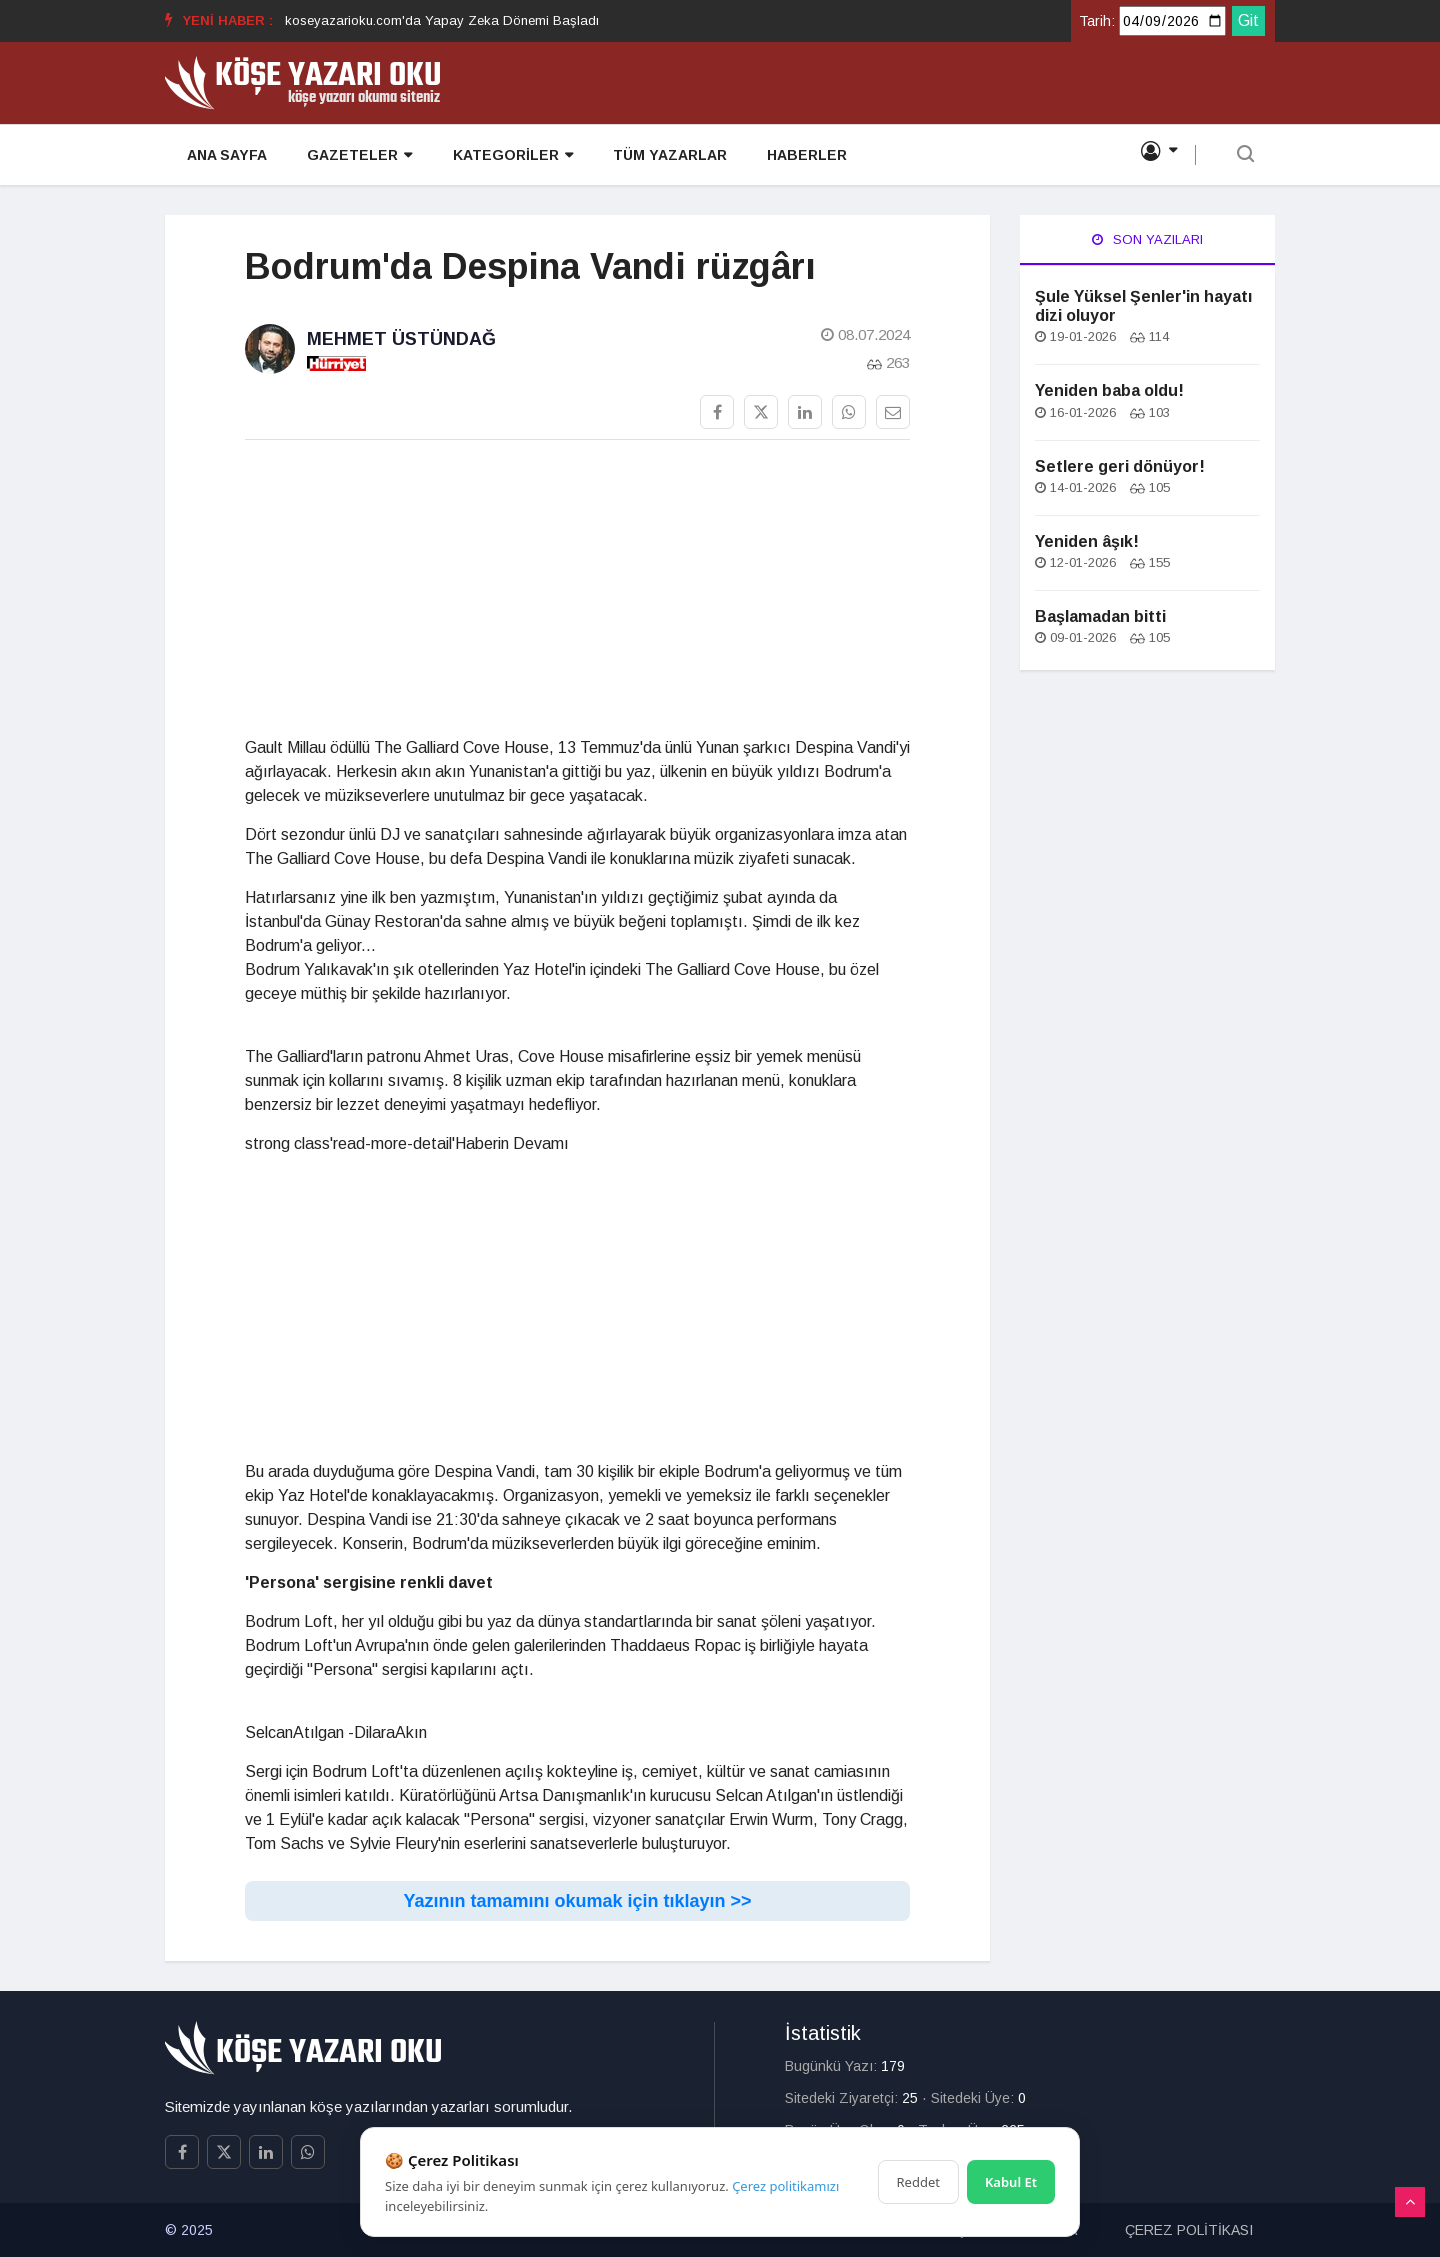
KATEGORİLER (510, 156)
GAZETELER (357, 156)
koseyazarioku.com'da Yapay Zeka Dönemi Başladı (442, 20)
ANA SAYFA (225, 156)
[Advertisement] (577, 596)
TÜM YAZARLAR (667, 156)
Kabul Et (1011, 2182)
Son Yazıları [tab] (1147, 239)
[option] (442, 21)
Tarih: (1097, 21)
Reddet (918, 2182)
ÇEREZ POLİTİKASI (1189, 2230)
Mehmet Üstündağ (401, 339)
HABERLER (804, 156)
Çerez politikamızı (785, 2186)
